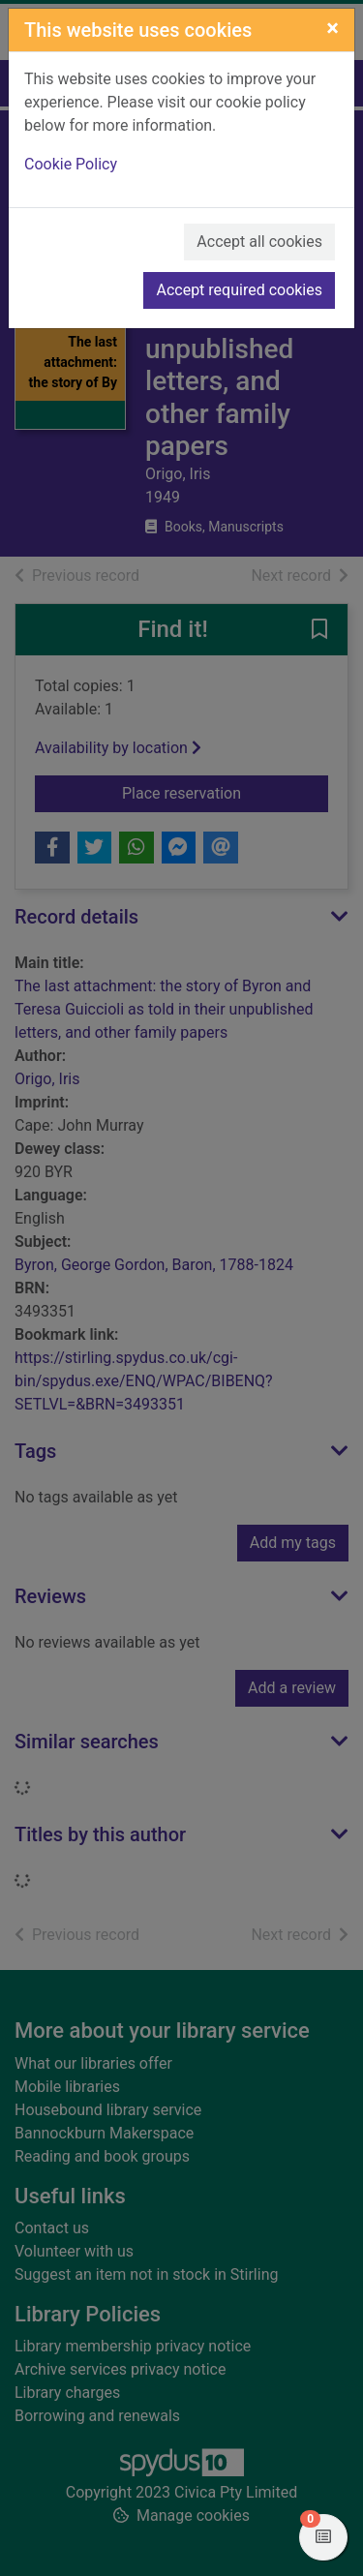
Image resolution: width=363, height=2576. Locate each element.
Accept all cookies (259, 241)
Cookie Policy (70, 164)
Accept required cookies (239, 290)
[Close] (332, 28)
